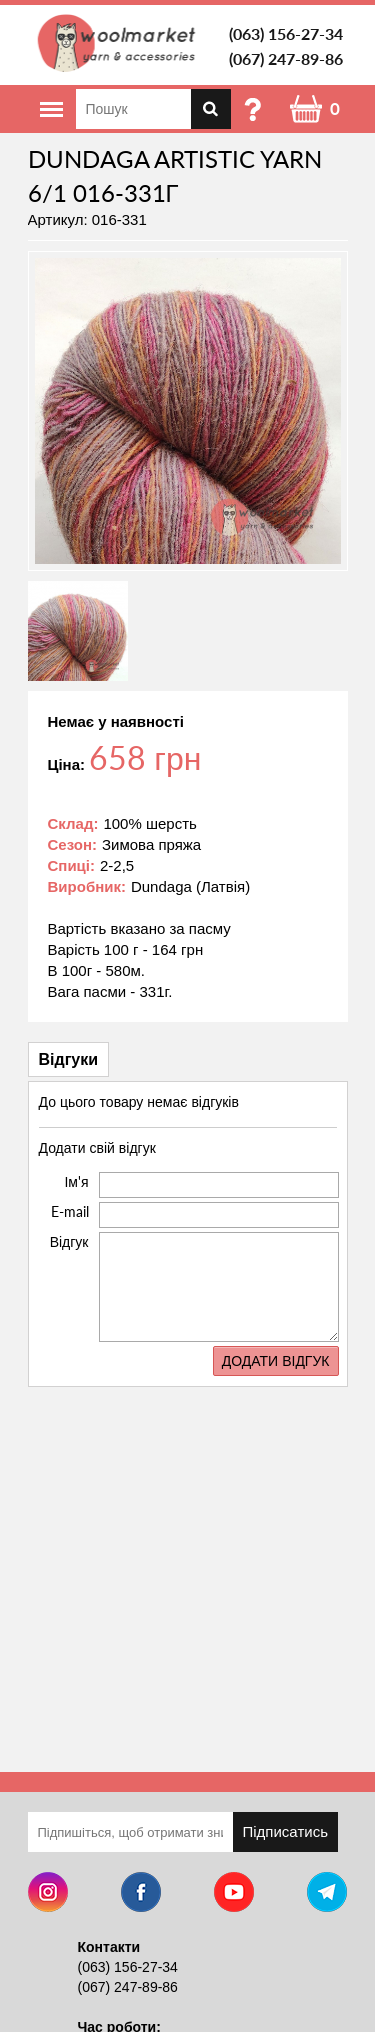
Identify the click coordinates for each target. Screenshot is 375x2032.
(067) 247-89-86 (286, 58)
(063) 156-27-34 (286, 33)
